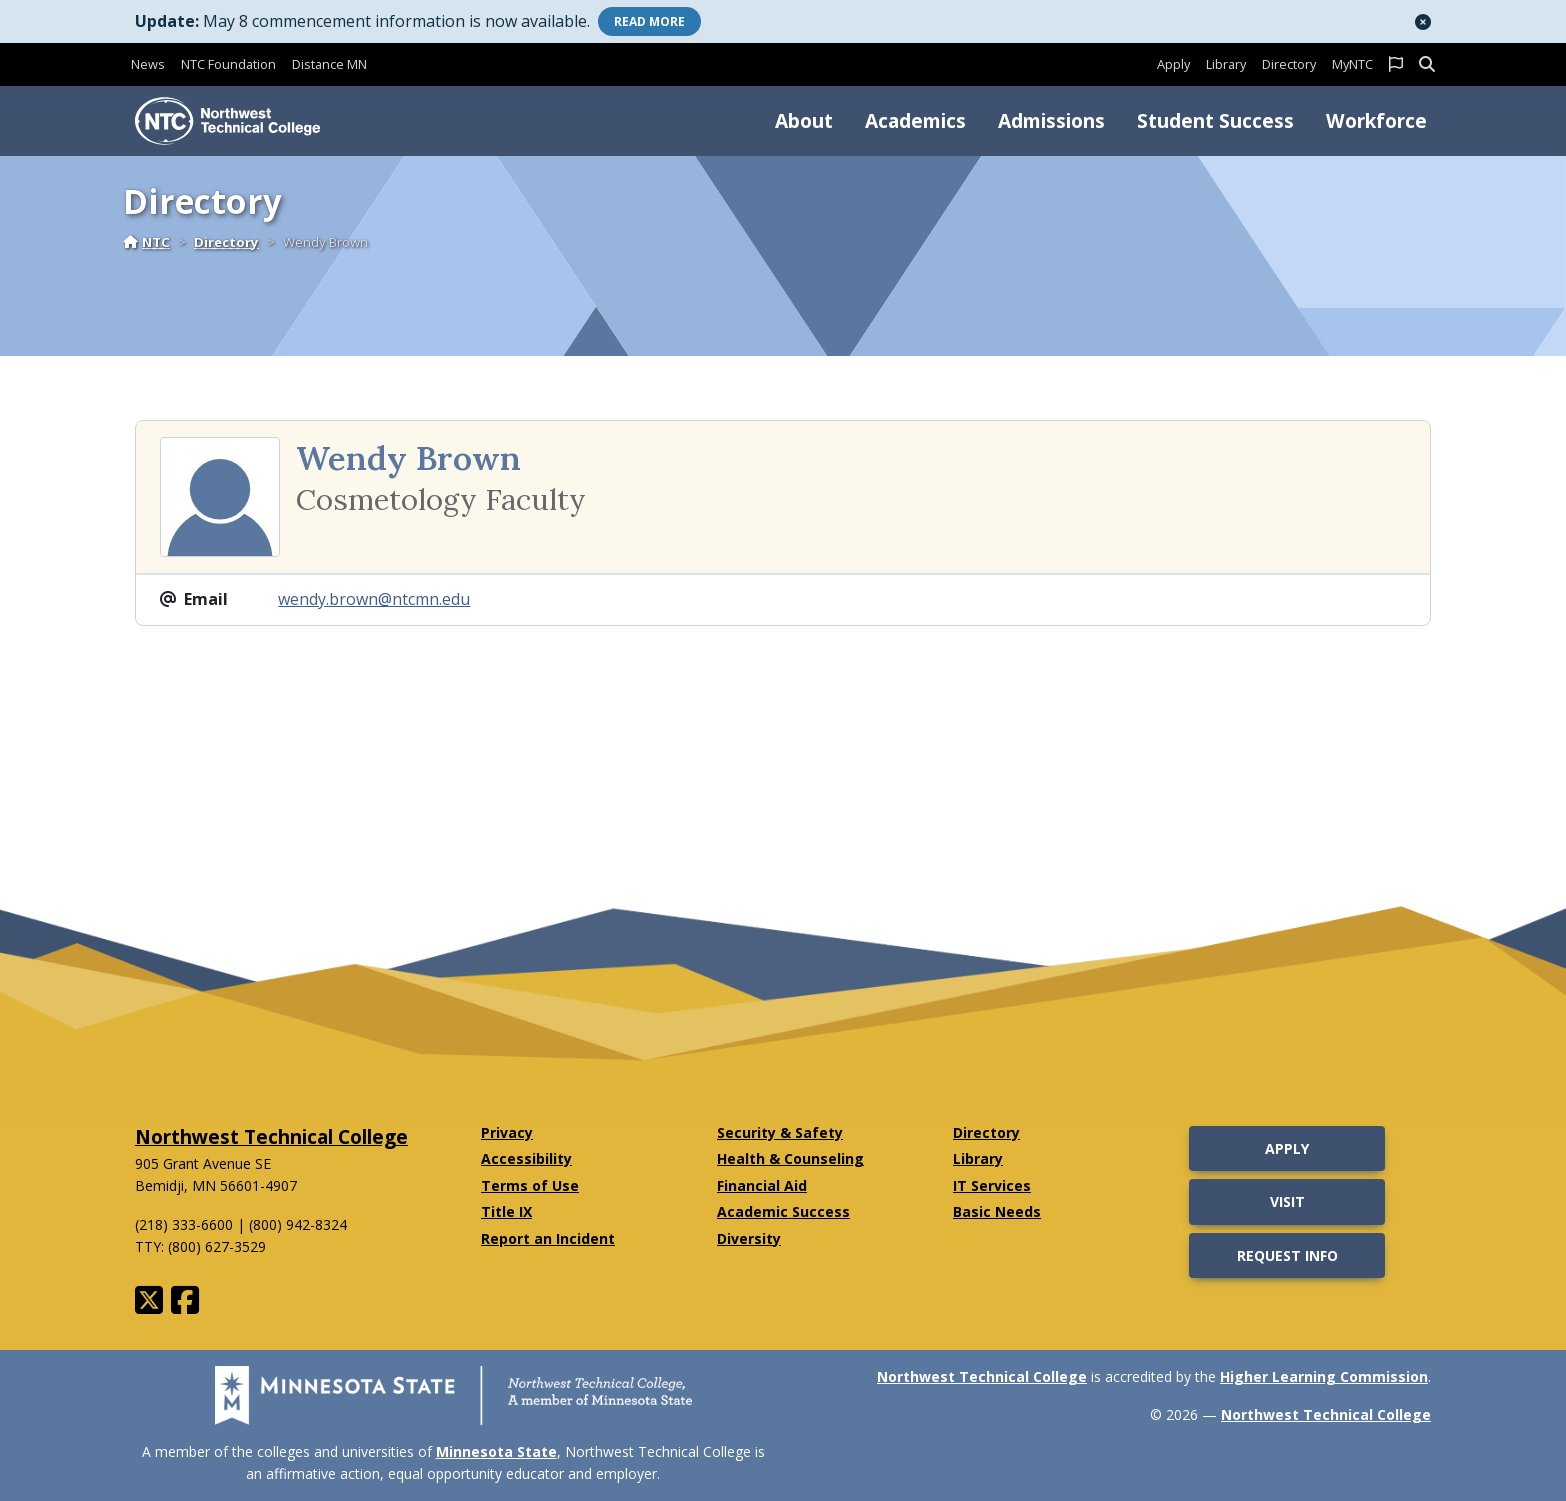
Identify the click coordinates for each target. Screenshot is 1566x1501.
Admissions (1051, 120)
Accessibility (526, 1158)
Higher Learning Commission (1324, 1376)
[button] (1423, 22)
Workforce (1376, 120)
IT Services (992, 1185)
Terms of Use (530, 1185)
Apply (1173, 64)
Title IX (506, 1211)
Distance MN (329, 64)
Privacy (507, 1132)
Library (1226, 64)
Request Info (1287, 1255)
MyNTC (1352, 64)
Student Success (1215, 120)
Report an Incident (548, 1238)
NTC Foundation (228, 64)
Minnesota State (496, 1451)
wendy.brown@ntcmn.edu (374, 599)
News (148, 64)
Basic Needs (997, 1211)
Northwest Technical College (271, 1136)
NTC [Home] (146, 242)
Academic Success (783, 1211)
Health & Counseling (790, 1158)
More (649, 21)
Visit (1287, 1201)
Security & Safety (780, 1132)
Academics (915, 120)
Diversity (749, 1238)
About (804, 120)
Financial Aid (762, 1185)
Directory (1289, 64)
